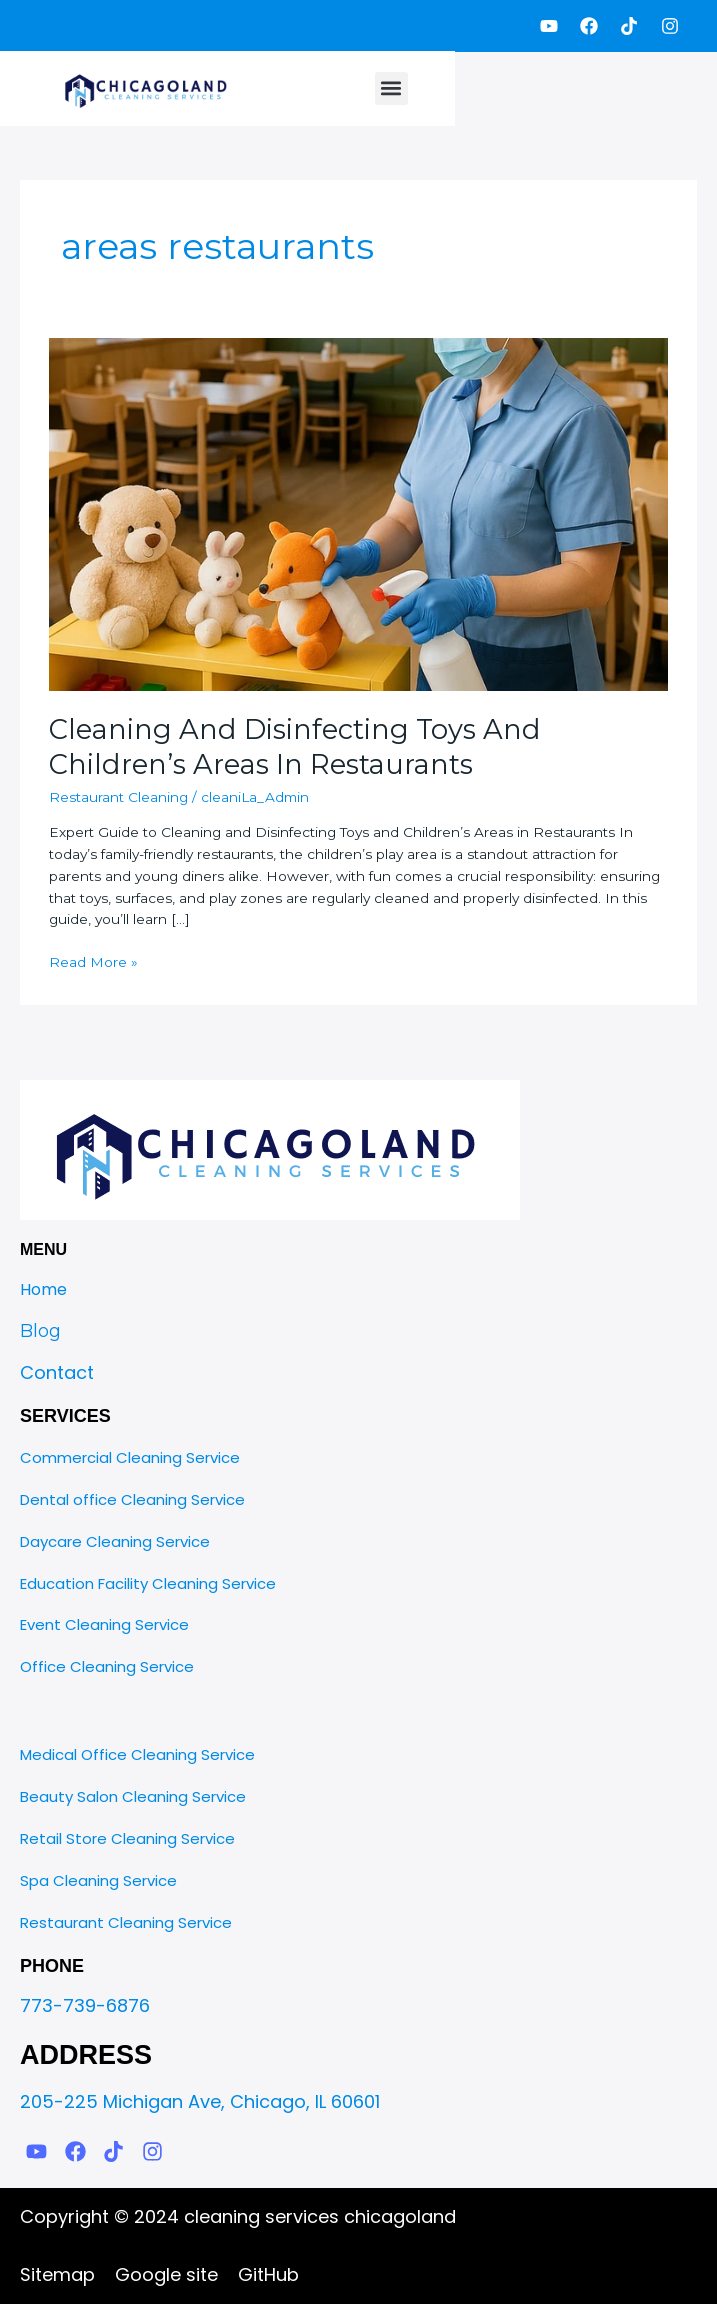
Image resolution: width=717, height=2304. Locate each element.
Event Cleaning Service (104, 1624)
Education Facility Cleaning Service (148, 1583)
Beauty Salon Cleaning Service (133, 1796)
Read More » (93, 961)
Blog (40, 1331)
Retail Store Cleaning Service (127, 1838)
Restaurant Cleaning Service (126, 1922)
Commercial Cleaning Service (130, 1457)
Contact (57, 1372)
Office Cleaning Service (107, 1666)
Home (43, 1289)
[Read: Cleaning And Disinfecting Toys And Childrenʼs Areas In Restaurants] (358, 513)
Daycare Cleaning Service (115, 1541)
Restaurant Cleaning (118, 797)
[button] (391, 88)
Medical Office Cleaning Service (137, 1754)
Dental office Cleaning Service (132, 1499)
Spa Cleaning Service (98, 1880)
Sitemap (57, 2274)
